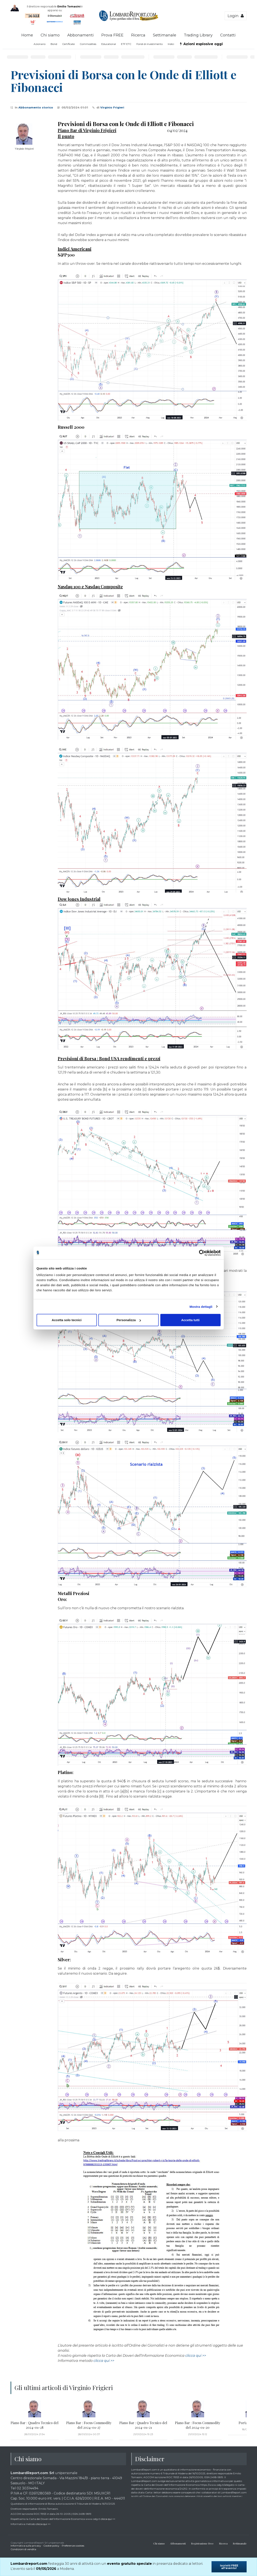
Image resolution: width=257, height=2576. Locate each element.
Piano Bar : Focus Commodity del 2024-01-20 (197, 2425)
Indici (171, 44)
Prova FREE (112, 35)
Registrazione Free (202, 2543)
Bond (54, 44)
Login (236, 15)
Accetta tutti (190, 1320)
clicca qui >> (195, 2356)
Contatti (228, 35)
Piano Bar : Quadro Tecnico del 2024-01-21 (143, 2425)
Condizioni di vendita (23, 2549)
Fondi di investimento (149, 44)
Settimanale (164, 35)
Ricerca (138, 35)
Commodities (88, 44)
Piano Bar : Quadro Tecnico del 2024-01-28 (34, 2425)
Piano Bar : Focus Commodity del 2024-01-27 (88, 2425)
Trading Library (198, 35)
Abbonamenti (80, 35)
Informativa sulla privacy (26, 2545)
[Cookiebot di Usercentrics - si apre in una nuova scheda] (202, 1253)
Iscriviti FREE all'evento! (229, 2567)
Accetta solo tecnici (67, 1320)
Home (27, 35)
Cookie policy (51, 2545)
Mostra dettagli (201, 1306)
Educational (108, 44)
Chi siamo (50, 35)
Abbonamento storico (35, 107)
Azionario (39, 44)
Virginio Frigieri (112, 107)
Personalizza (129, 1320)
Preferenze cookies (73, 2545)
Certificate (68, 44)
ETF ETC (126, 44)
